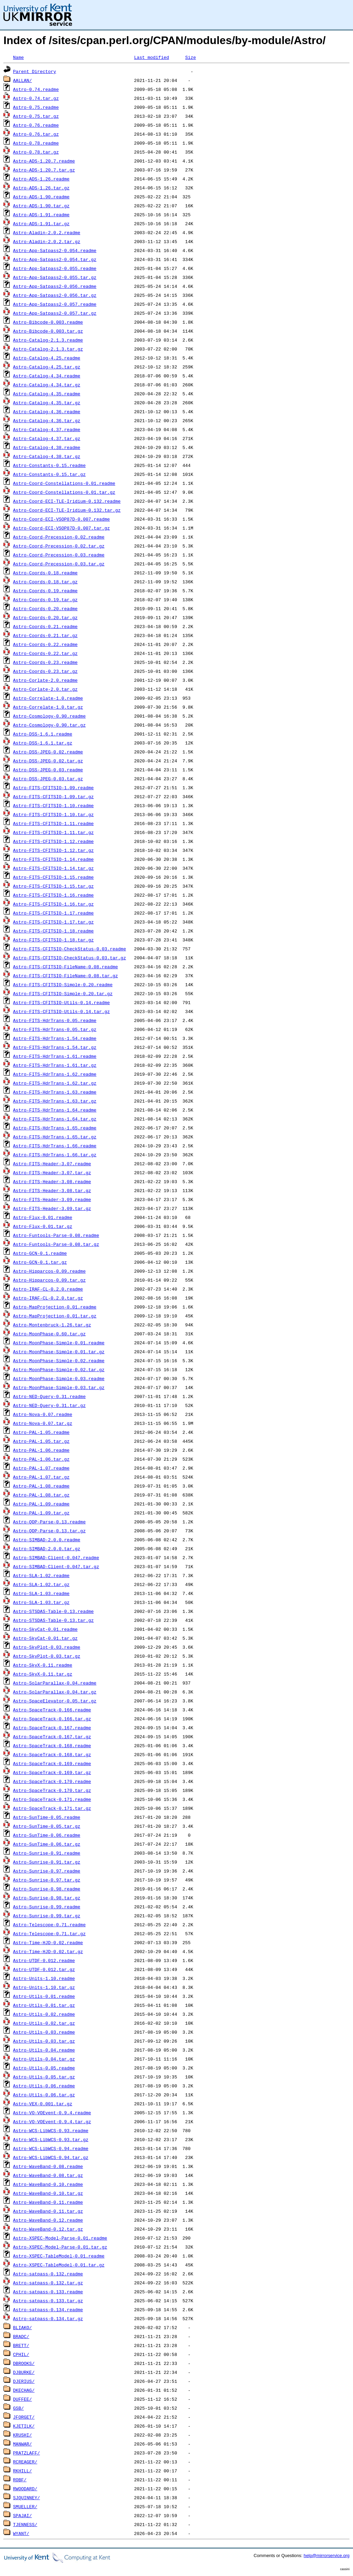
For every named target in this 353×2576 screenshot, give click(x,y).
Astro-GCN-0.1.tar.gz (40, 1262)
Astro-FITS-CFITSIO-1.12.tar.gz (53, 850)
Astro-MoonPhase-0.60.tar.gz (49, 1334)
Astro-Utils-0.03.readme (44, 2032)
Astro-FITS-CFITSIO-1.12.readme (53, 841)
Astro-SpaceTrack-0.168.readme (52, 1745)
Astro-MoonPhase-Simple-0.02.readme (58, 1360)
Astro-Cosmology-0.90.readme (49, 716)
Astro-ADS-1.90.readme (41, 197)
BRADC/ (21, 2336)
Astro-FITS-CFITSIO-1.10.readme (53, 805)
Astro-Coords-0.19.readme (45, 590)
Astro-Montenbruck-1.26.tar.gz (52, 1325)
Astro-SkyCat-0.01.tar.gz (45, 1638)
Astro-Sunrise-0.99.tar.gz (46, 1915)
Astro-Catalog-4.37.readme (46, 429)
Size (190, 57)
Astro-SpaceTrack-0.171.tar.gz (52, 1808)
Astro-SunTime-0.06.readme (46, 1835)
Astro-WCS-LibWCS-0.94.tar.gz (50, 2157)
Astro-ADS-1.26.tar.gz (41, 188)
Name (18, 57)
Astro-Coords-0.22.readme (45, 644)
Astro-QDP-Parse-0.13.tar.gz (49, 1530)
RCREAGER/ (25, 2462)
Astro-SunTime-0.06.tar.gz (46, 1844)
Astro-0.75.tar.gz (36, 116)
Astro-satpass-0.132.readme (48, 2274)
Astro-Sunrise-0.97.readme (46, 1871)
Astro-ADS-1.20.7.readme (44, 161)
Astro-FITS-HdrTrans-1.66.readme (55, 1146)
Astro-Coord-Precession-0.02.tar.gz (58, 546)
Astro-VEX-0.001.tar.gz (42, 2103)
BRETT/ (21, 2345)
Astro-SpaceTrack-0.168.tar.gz (52, 1754)
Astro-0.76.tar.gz (36, 134)
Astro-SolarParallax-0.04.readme (55, 1683)
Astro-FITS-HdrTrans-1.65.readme (55, 1128)
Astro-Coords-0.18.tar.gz (45, 581)
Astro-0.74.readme (36, 89)
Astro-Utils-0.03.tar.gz (44, 2041)
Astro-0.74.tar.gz (36, 98)
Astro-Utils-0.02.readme (44, 2014)
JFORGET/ (23, 2417)
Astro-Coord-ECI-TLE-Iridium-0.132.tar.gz (67, 510)
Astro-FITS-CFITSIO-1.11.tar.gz (53, 832)
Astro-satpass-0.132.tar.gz (48, 2283)
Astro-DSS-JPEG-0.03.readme (48, 769)
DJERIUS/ (23, 2381)
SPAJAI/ (22, 2515)
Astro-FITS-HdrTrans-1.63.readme (55, 1092)
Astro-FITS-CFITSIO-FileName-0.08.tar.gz (65, 975)
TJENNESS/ (25, 2524)
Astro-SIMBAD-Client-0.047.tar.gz (56, 1566)
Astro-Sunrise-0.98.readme (46, 1889)
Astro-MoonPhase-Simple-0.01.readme (58, 1342)
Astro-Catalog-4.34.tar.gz (46, 385)
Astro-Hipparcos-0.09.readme (49, 1271)
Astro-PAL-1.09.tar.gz (41, 1513)
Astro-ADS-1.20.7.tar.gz (44, 170)
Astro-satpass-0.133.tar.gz (48, 2300)
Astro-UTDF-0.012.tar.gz (44, 1969)
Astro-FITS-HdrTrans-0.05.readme (55, 1020)
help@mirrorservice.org (327, 2555)
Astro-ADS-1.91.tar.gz (41, 223)
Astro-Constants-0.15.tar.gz (49, 474)
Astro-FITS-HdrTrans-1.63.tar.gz (55, 1101)
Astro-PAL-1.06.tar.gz (41, 1459)
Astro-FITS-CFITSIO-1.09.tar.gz (53, 796)
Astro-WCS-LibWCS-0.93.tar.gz (50, 2139)
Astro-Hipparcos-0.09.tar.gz (49, 1280)
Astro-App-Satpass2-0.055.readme (55, 268)
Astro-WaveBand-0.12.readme (48, 2220)
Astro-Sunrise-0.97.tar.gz (46, 1880)
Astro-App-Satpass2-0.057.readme (55, 304)
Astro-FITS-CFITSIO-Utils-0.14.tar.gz (61, 1011)
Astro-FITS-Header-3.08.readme (52, 1181)
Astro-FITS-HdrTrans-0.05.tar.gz (55, 1029)
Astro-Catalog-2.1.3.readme (48, 340)
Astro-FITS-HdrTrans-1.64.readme (55, 1110)
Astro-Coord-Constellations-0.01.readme (64, 483)
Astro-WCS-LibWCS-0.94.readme (50, 2148)
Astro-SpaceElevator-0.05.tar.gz (55, 1701)
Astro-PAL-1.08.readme (41, 1486)
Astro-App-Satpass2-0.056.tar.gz (55, 295)
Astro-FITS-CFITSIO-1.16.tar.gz (53, 904)
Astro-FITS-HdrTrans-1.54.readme (55, 1038)
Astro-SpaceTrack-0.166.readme (52, 1710)
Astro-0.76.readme (36, 125)
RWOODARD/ (25, 2488)
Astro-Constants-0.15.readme (49, 465)
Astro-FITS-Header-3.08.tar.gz (52, 1190)
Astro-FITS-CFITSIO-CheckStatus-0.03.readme (69, 949)
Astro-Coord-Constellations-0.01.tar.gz (64, 492)
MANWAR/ (22, 2444)
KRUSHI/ (22, 2435)
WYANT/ (21, 2533)
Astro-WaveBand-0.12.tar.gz (48, 2229)
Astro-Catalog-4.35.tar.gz (46, 402)
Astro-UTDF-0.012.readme (44, 1960)
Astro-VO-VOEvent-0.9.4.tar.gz (52, 2121)
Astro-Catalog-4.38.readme (46, 447)
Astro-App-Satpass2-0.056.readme (55, 286)
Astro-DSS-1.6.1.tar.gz (42, 743)
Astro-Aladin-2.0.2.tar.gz (46, 241)
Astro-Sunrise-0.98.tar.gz (46, 1898)
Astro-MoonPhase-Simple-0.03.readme (58, 1378)
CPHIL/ (21, 2354)
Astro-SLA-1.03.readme (41, 1593)
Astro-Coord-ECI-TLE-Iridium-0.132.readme (67, 501)
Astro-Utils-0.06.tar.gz (44, 2095)
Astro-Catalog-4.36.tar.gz (46, 420)
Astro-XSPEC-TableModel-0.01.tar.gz (58, 2265)
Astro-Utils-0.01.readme (44, 1996)
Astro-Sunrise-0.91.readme (46, 1853)
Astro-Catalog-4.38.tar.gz (46, 456)
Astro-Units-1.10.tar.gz (44, 1987)
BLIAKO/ (22, 2327)
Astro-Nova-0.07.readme (42, 1414)
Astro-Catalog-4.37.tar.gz (46, 438)
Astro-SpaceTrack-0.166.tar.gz (52, 1718)
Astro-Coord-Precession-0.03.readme (58, 555)
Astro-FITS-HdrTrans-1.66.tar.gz (55, 1154)
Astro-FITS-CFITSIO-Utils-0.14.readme (61, 1002)
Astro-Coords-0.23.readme (45, 662)
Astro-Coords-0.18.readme (45, 573)
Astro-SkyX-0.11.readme (42, 1665)
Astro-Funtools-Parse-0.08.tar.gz (56, 1244)
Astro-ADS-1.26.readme (41, 179)
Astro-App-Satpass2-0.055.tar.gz (55, 277)
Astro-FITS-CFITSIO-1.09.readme (53, 787)
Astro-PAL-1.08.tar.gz (41, 1495)
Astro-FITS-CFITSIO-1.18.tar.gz (53, 940)
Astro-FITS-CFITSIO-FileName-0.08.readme (65, 966)
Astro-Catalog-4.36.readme (46, 411)
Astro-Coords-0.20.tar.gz (45, 617)
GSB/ (18, 2408)
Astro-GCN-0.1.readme (40, 1253)
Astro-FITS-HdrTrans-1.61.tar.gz (55, 1065)
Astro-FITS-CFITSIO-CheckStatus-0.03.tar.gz (69, 958)
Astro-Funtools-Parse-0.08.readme (56, 1235)
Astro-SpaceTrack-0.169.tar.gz (52, 1772)
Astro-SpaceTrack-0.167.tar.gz (52, 1736)
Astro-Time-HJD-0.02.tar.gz (48, 1951)
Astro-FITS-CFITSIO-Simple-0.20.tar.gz (63, 993)
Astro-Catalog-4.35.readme (46, 393)
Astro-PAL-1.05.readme (41, 1432)
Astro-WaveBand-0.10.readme (48, 2184)
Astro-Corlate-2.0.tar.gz (45, 689)
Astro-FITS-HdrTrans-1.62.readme (55, 1074)
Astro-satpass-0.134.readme (48, 2309)
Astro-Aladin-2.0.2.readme (46, 232)
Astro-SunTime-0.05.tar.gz (46, 1826)
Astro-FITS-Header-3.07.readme (52, 1163)
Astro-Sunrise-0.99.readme (46, 1907)
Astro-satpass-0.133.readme (48, 2291)
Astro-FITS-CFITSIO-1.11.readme (53, 823)
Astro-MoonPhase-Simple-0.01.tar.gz (58, 1351)
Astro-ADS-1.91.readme (41, 214)
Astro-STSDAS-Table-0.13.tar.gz (53, 1620)
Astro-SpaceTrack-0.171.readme (52, 1799)
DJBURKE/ (23, 2372)
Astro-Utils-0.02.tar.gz (44, 2023)
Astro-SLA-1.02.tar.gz (41, 1584)
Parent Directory (34, 71)
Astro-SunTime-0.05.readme (46, 1817)
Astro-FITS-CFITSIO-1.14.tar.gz (53, 868)
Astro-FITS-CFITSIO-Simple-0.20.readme (63, 984)
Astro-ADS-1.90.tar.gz (41, 205)
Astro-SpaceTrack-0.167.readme (52, 1727)
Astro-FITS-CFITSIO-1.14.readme (53, 859)
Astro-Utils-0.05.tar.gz (44, 2077)
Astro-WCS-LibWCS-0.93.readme (50, 2130)
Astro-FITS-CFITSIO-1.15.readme (53, 877)
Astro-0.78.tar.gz (36, 152)
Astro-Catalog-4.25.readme (46, 358)
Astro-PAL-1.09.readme (41, 1504)
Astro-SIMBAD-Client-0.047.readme (56, 1557)
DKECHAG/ (23, 2390)
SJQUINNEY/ (26, 2497)
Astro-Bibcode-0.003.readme (48, 322)
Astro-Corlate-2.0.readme (45, 680)
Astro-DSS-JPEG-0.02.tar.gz (48, 761)
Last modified (151, 57)
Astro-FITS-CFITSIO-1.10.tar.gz (53, 814)
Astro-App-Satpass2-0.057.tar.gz (55, 313)
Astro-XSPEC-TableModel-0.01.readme (58, 2256)
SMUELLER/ (25, 2506)
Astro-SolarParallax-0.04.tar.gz (55, 1692)
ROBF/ (20, 2479)
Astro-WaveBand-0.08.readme (48, 2166)
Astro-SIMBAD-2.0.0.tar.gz (46, 1548)
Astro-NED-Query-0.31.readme (49, 1396)
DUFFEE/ (22, 2399)
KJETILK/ (23, 2426)
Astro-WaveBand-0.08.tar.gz (48, 2175)
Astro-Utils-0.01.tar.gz (44, 2005)
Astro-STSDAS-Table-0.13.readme (53, 1611)
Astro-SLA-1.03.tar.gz (41, 1602)
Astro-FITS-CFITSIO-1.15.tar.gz (53, 886)
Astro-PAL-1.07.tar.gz (41, 1477)
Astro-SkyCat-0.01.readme (45, 1629)
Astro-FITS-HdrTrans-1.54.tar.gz (55, 1047)
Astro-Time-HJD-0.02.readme (48, 1942)
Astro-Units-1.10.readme (44, 1978)
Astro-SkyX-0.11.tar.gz (42, 1674)
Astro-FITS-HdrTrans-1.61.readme (55, 1056)
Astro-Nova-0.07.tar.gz (42, 1423)
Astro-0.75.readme (36, 107)
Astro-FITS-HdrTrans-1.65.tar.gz (55, 1137)
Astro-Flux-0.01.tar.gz (42, 1226)
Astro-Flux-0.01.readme (42, 1217)
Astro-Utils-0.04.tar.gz (44, 2059)
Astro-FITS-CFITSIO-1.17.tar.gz (53, 922)
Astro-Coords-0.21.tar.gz (45, 635)
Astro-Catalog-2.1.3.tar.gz (48, 349)
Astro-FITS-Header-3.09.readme (52, 1199)
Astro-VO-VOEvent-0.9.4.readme (52, 2112)
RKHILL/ (22, 2471)
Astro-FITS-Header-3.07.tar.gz (52, 1172)
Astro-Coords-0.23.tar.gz (45, 671)
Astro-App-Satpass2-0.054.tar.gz (55, 259)
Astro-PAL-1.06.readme (41, 1450)
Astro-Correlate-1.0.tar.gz (48, 707)
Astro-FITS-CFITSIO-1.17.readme (53, 913)
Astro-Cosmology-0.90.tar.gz (49, 725)
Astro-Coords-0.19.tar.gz (45, 599)
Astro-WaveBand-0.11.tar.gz (48, 2211)
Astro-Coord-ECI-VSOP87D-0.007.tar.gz (61, 528)
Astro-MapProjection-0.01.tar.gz (55, 1316)
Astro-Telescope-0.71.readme (49, 1924)
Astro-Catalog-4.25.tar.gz (46, 367)
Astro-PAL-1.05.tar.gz (41, 1441)
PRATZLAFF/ (26, 2453)
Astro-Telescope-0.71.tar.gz (49, 1933)
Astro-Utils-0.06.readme (44, 2086)
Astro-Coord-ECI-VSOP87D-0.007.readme (61, 519)
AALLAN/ (22, 80)
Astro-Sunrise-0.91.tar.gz (46, 1862)
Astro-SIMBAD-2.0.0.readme (46, 1539)
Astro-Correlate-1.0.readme (48, 698)
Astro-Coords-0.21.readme (45, 626)
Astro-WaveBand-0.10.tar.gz (48, 2193)
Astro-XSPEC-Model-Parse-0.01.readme (60, 2238)
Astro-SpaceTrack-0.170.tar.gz (52, 1790)
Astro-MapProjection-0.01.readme (55, 1307)
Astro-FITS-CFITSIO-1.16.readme (53, 895)
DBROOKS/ (23, 2363)
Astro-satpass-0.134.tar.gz (48, 2318)
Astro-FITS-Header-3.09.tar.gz (52, 1208)
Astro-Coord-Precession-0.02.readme (58, 537)
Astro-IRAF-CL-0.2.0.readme (48, 1289)
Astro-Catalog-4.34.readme (46, 376)
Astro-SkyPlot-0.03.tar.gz (46, 1656)
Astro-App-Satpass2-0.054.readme (55, 250)
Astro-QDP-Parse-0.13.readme (49, 1522)
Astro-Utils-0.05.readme (44, 2068)
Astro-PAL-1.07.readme (41, 1468)
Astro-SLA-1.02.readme (41, 1575)
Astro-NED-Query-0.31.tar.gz (49, 1405)
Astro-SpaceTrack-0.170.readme (52, 1781)
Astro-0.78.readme (36, 143)
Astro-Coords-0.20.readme (45, 608)
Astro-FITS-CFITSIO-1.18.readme (53, 931)
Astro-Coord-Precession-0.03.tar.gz (58, 564)
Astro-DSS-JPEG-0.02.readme (48, 752)
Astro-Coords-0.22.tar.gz (45, 653)
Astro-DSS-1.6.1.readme (42, 734)
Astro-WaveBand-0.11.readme (48, 2202)
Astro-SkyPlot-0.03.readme (46, 1647)
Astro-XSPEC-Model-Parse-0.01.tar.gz (60, 2247)
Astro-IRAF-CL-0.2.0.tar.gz (48, 1298)
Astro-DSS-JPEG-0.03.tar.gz (48, 778)
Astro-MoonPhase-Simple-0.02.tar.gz (58, 1369)
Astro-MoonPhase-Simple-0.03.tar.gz (58, 1387)
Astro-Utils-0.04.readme (44, 2050)
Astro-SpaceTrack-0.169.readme (52, 1763)
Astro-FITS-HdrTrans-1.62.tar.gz (55, 1083)
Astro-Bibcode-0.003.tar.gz (48, 331)
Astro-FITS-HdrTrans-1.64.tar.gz (55, 1119)
